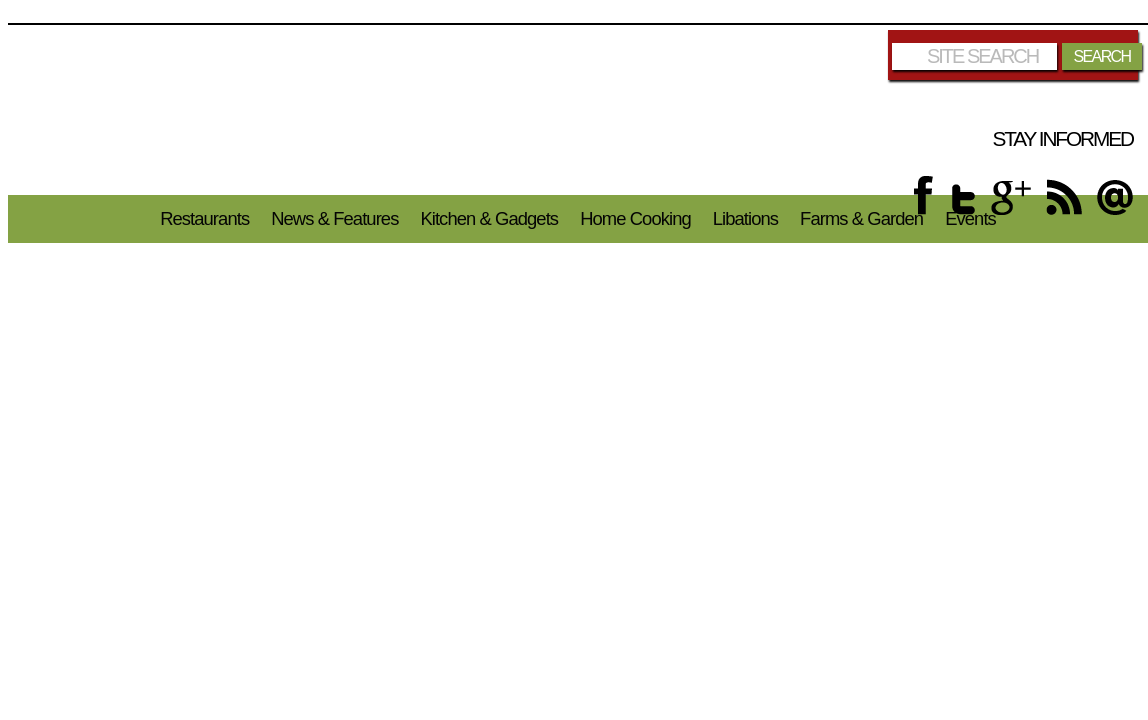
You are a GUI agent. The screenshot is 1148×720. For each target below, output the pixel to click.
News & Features (334, 218)
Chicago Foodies (581, 110)
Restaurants (204, 218)
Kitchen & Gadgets (489, 218)
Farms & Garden (861, 218)
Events (970, 218)
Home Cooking (635, 218)
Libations (745, 218)
